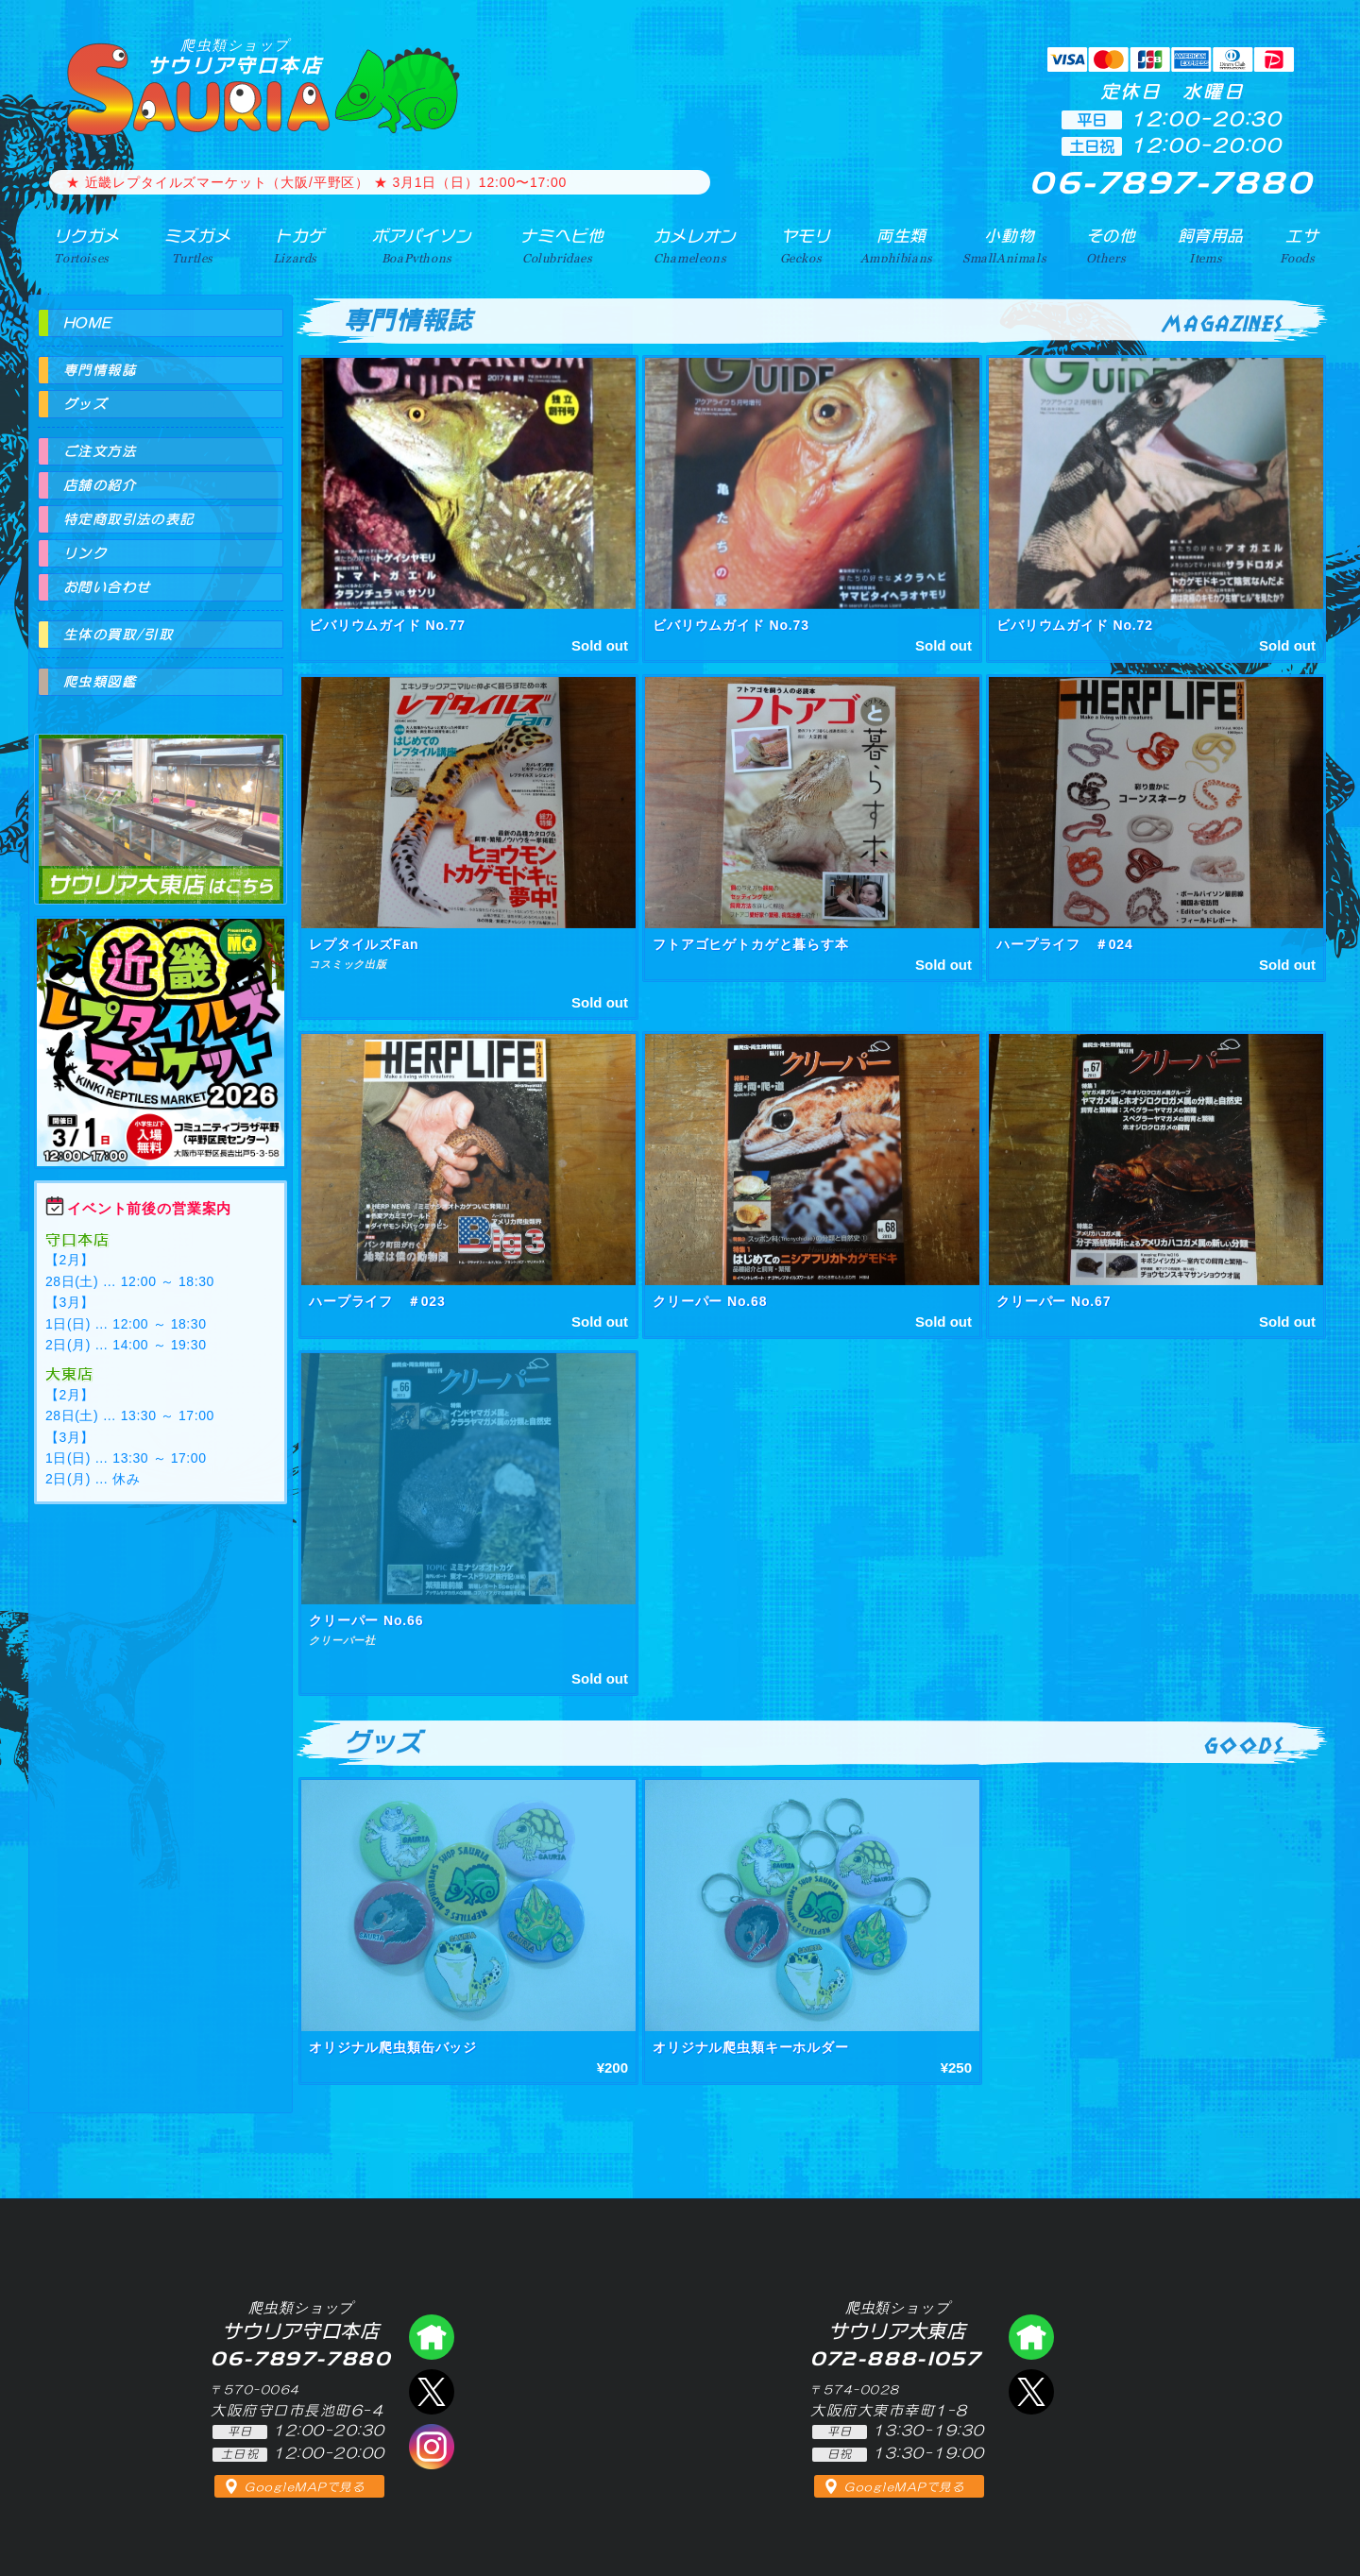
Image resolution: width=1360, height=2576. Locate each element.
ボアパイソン (413, 244)
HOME (87, 323)
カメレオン (688, 244)
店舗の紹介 (99, 485)
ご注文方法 (99, 451)
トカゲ (292, 244)
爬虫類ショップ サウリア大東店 (160, 802)
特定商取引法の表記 (129, 519)
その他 (1111, 244)
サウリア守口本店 (235, 56)
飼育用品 (1209, 244)
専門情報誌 (99, 370)
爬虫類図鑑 (99, 681)
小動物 (1008, 244)
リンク (85, 553)
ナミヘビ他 (555, 244)
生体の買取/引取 (118, 634)
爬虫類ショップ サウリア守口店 (431, 2337)
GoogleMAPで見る (305, 2487)
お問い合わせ (106, 587)
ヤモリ (798, 244)
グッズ (85, 404)
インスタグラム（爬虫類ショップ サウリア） (431, 2446)
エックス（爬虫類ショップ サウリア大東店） (1031, 2392)
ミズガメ (190, 244)
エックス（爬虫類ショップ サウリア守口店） (431, 2392)
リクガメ (80, 244)
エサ (1299, 244)
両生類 (895, 244)
